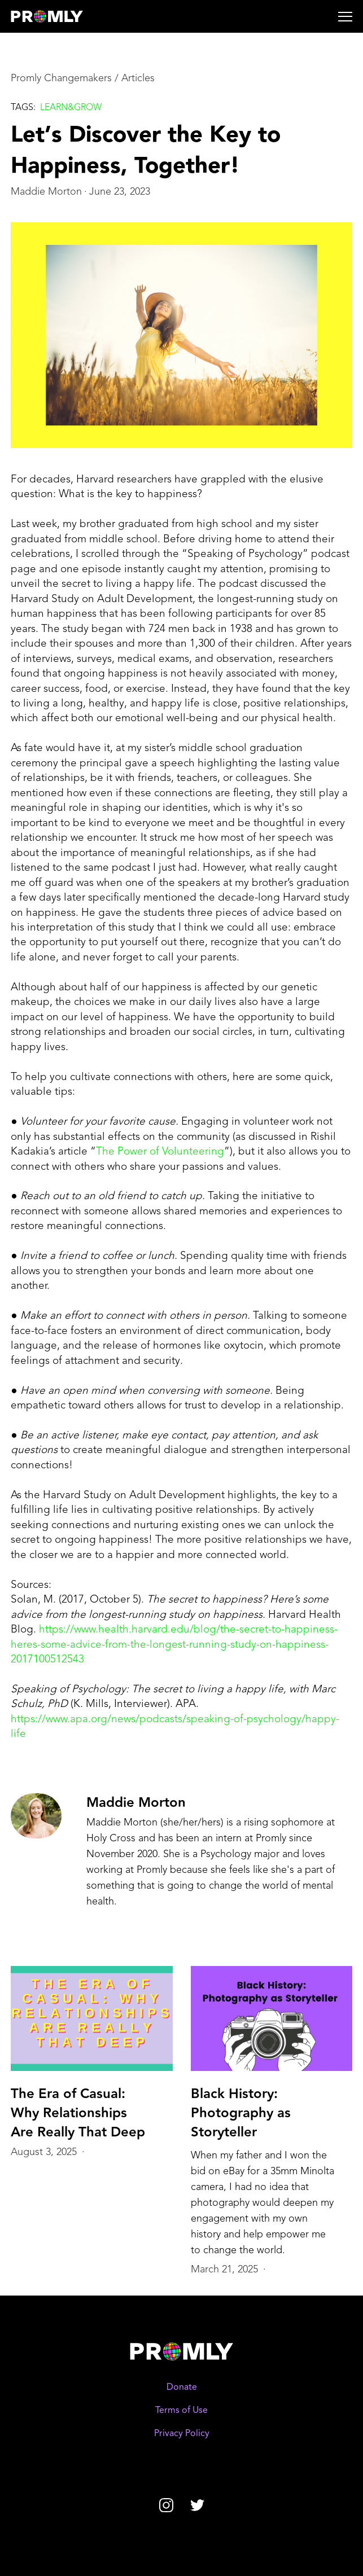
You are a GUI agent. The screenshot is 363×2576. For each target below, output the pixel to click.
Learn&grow (71, 107)
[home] (62, 16)
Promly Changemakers (61, 78)
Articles (138, 78)
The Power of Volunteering (160, 1152)
